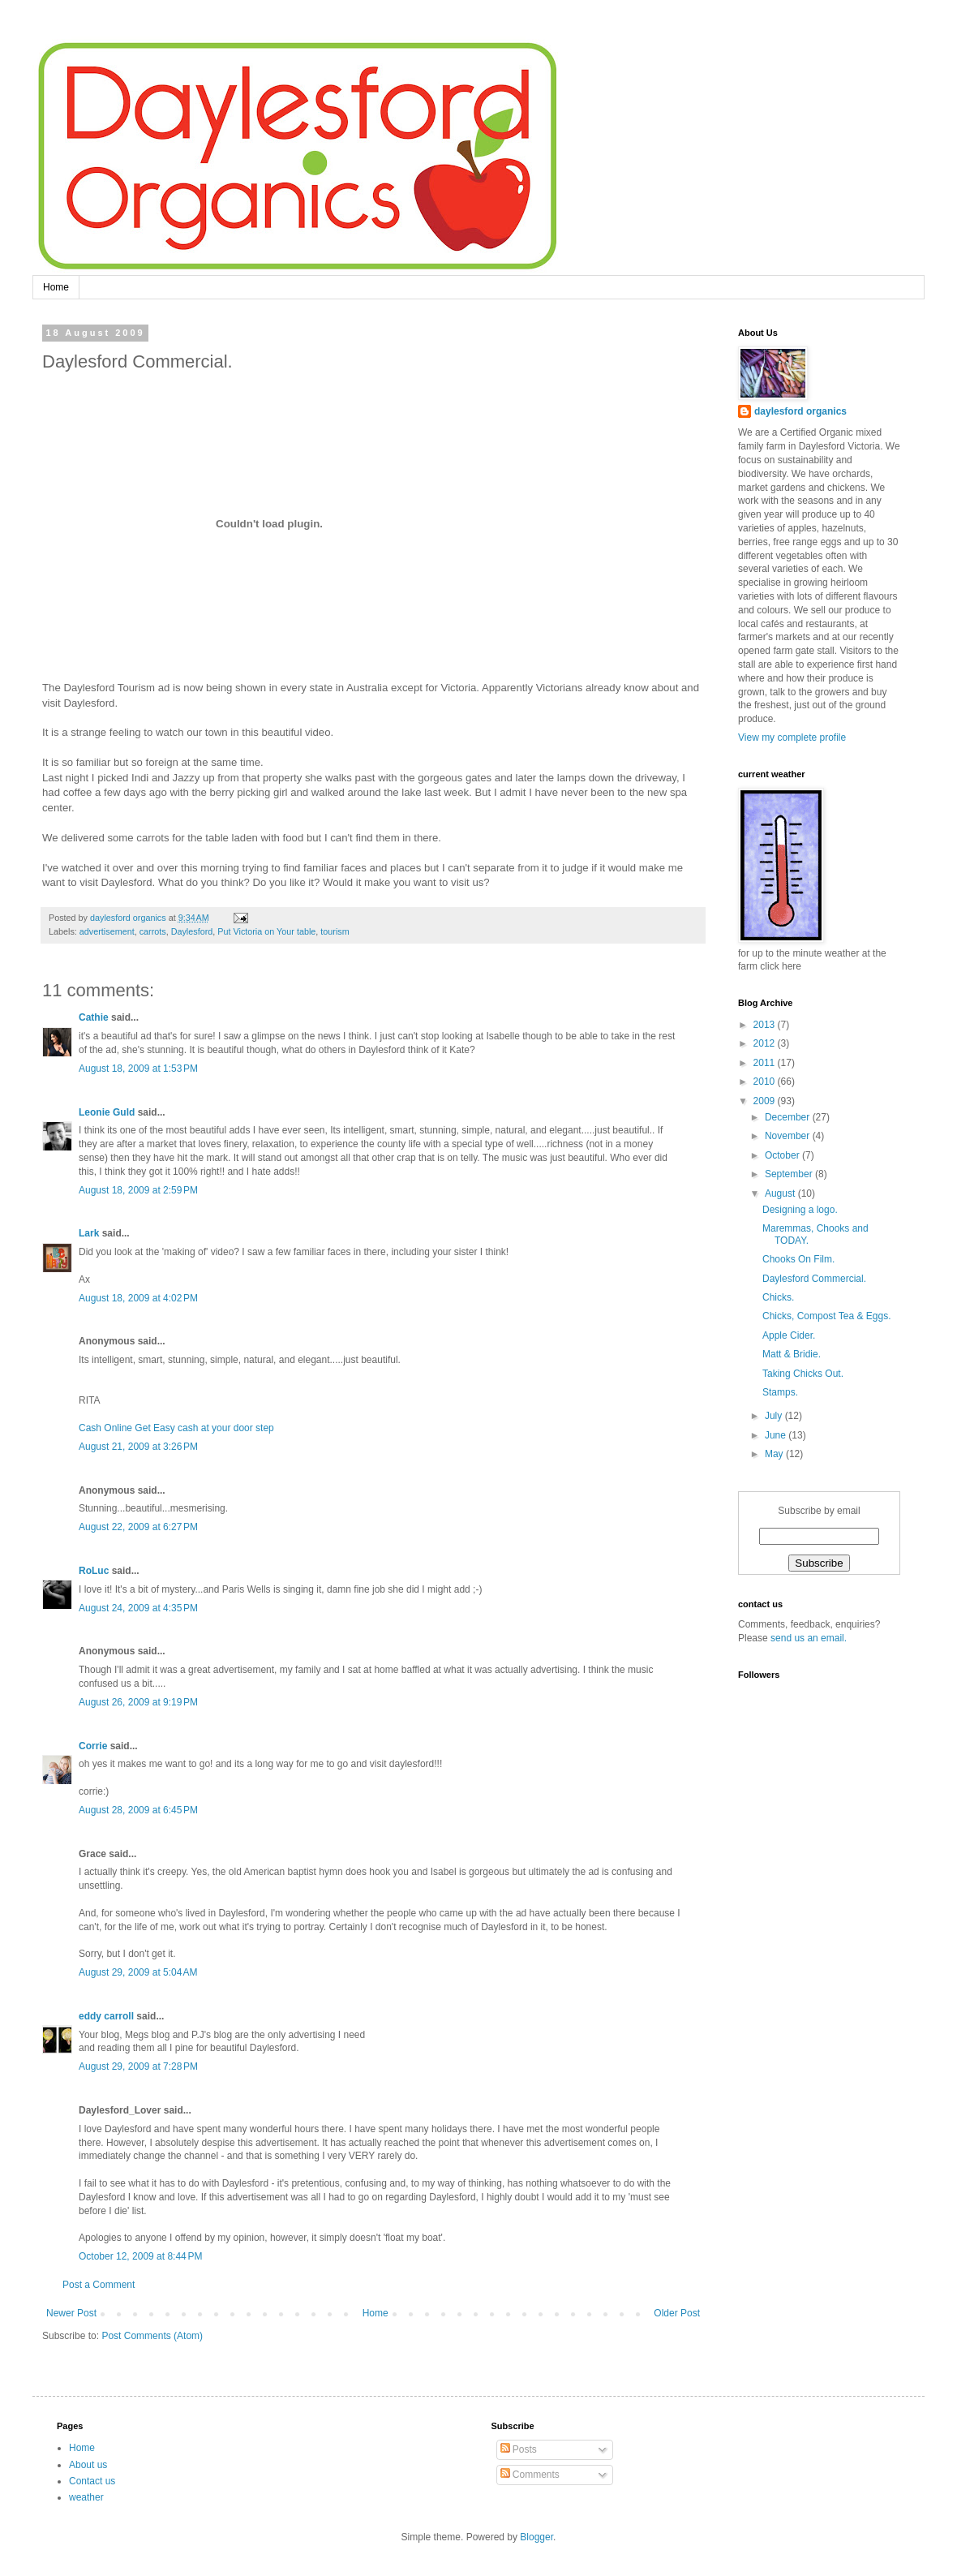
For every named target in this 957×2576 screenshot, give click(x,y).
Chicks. (778, 1297)
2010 (765, 1081)
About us (88, 2465)
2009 (765, 1101)
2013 (765, 1024)
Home (56, 287)
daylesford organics (800, 411)
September (790, 1174)
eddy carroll (106, 2016)
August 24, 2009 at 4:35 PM (138, 1608)
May (775, 1454)
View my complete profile (792, 737)
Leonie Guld (107, 1112)
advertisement (107, 931)
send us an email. (807, 1638)
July (775, 1415)
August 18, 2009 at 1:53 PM (138, 1068)
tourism (334, 931)
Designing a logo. (800, 1209)
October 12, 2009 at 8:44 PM (140, 2256)
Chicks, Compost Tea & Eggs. (826, 1316)
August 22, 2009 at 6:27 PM (138, 1527)
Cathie (94, 1017)
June (776, 1435)
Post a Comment (98, 2284)
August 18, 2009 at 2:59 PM (138, 1190)
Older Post (677, 2313)
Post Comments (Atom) (152, 2336)
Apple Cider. (788, 1335)
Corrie (93, 1746)
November (789, 1136)
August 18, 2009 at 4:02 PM (138, 1298)
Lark (89, 1233)
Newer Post (71, 2313)
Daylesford (192, 931)
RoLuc (94, 1570)
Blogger (536, 2537)
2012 (765, 1043)
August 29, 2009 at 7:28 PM (138, 2066)
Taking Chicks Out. (802, 1373)
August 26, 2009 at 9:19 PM (138, 1702)
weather (86, 2497)
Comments (530, 2474)
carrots (152, 931)
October (783, 1155)
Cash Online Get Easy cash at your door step (176, 1428)
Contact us (92, 2481)
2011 (765, 1063)
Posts (518, 2449)
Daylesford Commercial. (814, 1278)
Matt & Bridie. (791, 1354)
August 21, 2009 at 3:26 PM (138, 1446)
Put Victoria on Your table (266, 931)
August (781, 1193)
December (789, 1117)
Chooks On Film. (798, 1259)
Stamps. (780, 1392)
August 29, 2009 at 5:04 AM (138, 1972)
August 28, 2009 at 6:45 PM (138, 1810)
